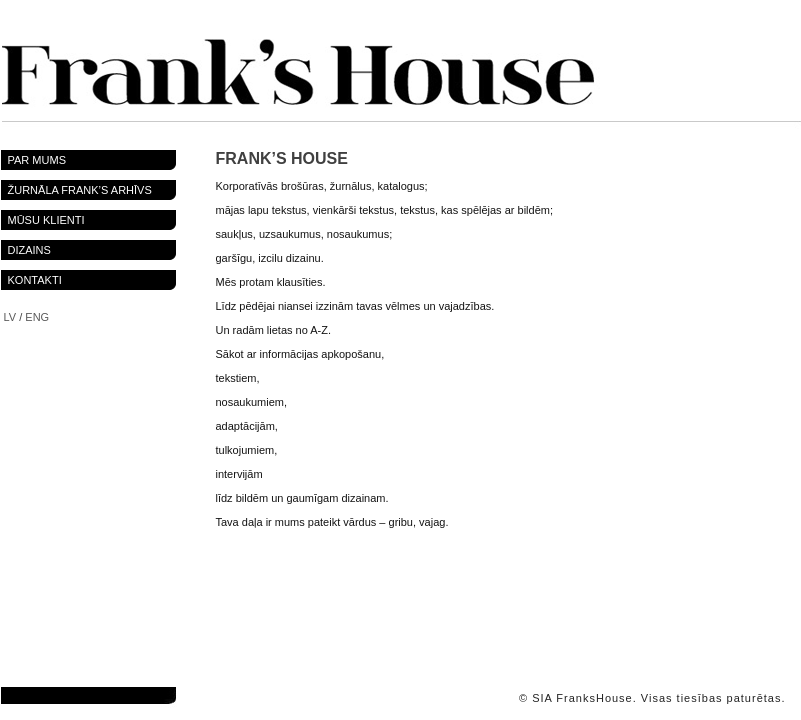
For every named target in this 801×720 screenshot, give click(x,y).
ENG (37, 317)
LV (10, 317)
